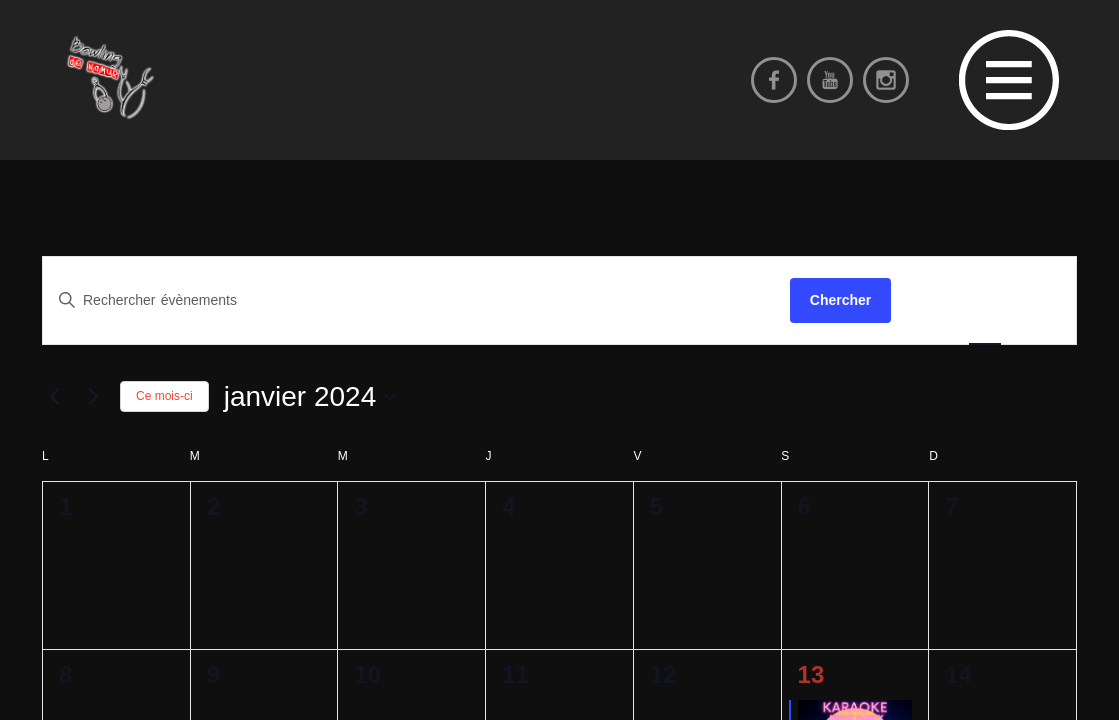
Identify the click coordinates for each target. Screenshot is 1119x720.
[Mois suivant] (93, 397)
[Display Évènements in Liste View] (930, 300)
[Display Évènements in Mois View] (985, 300)
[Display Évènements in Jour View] (1038, 300)
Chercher (840, 300)
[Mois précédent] (54, 397)
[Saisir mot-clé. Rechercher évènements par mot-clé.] (416, 300)
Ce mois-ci (164, 396)
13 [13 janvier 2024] (811, 674)
